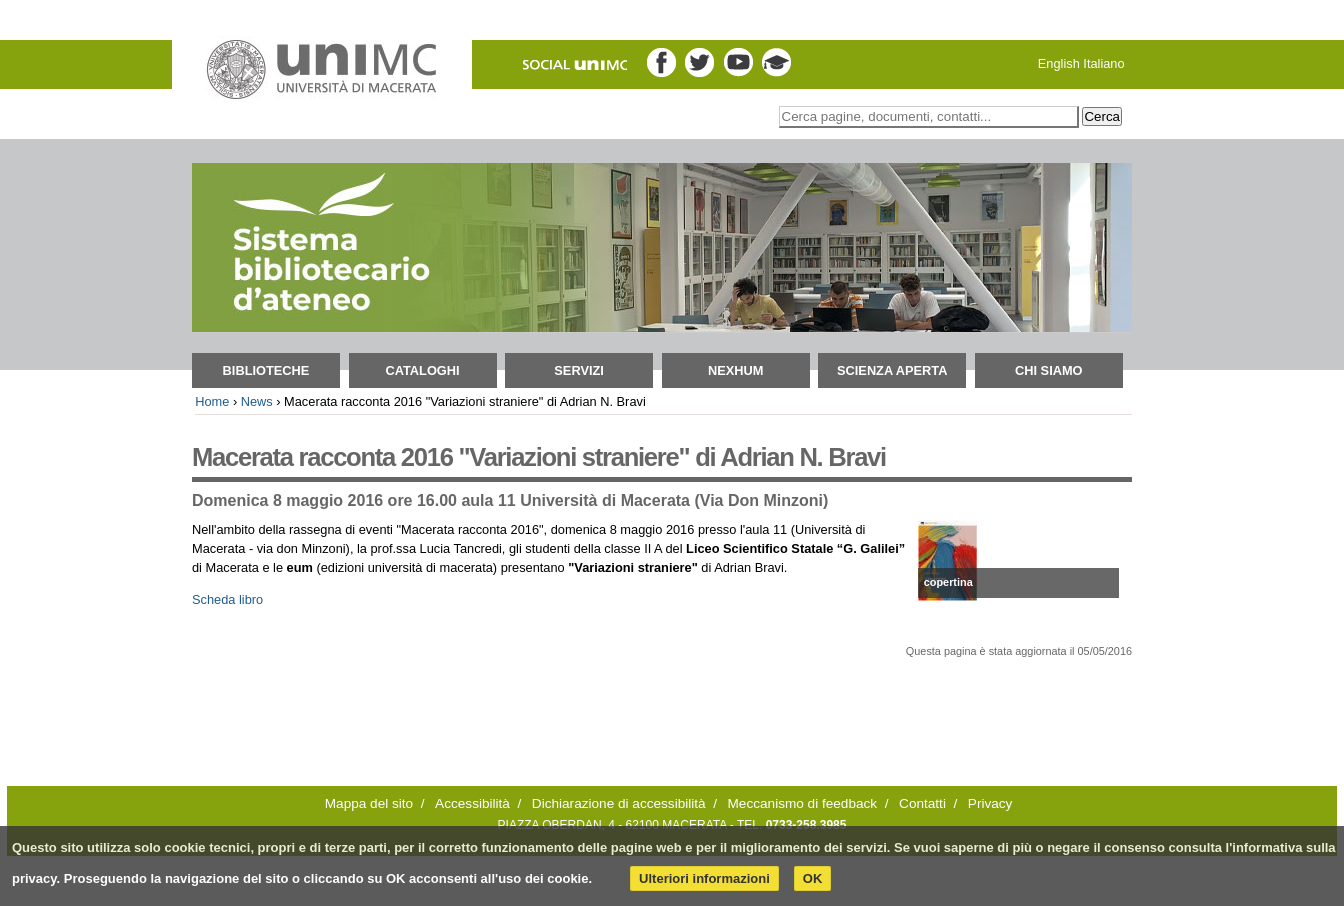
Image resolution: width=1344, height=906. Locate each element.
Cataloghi (422, 370)
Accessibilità (472, 803)
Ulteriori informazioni (704, 878)
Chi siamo (1049, 370)
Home (212, 401)
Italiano (1103, 63)
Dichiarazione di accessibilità (619, 803)
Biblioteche (266, 370)
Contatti (922, 803)
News (257, 401)
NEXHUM (735, 370)
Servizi (579, 370)
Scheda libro (227, 599)
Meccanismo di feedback (803, 803)
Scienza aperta (892, 370)
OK (813, 878)
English (1059, 63)
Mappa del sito (369, 803)
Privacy (990, 803)
